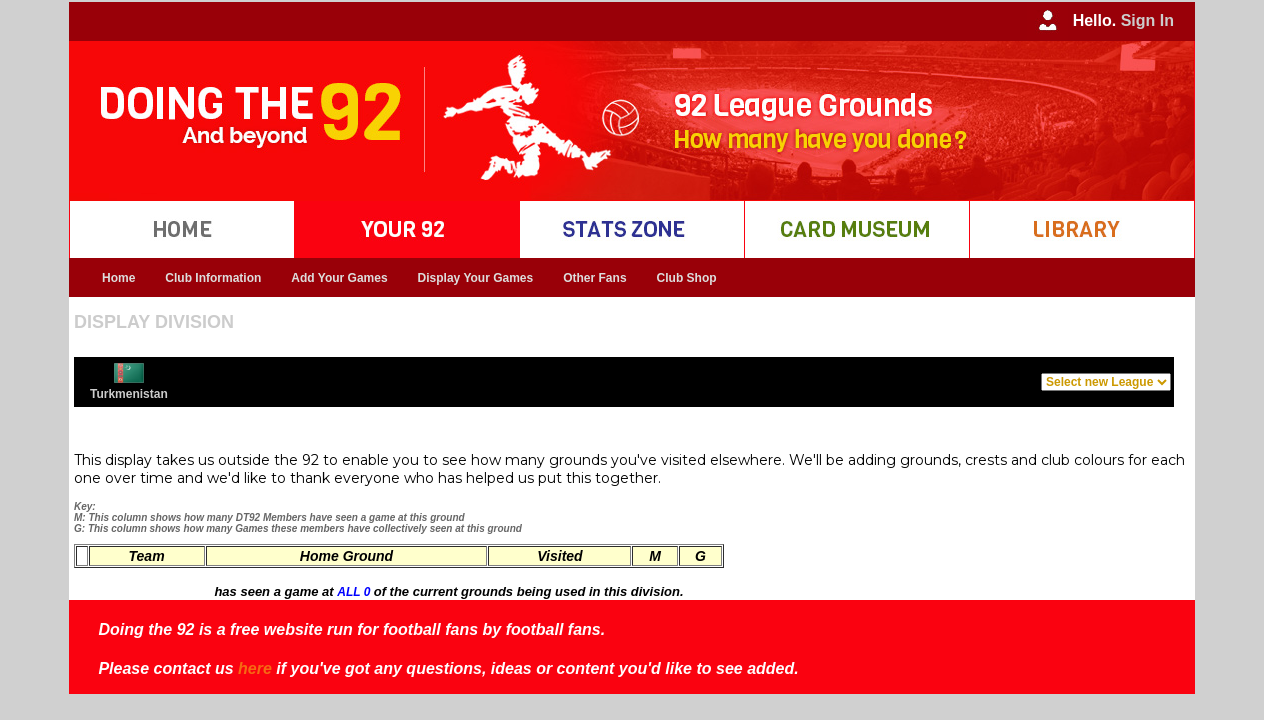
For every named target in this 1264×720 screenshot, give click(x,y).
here (255, 668)
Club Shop (687, 278)
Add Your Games (339, 278)
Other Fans (594, 278)
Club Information (213, 278)
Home (118, 278)
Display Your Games (476, 278)
